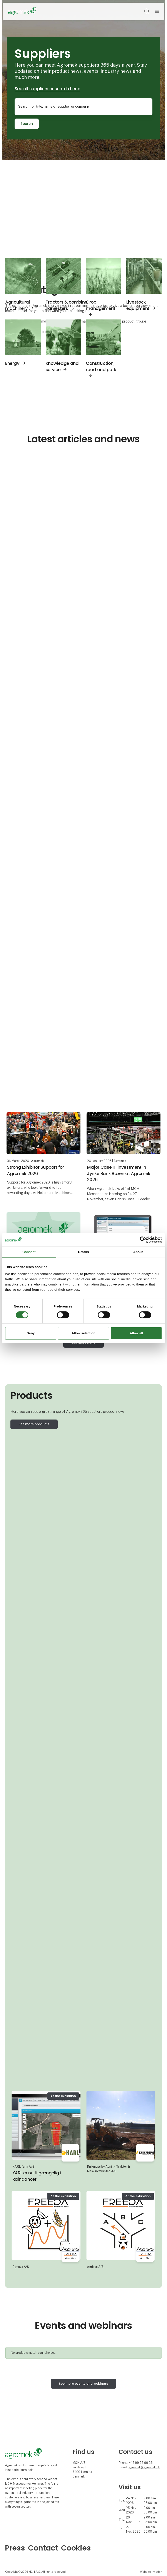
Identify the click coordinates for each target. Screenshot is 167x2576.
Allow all (136, 1333)
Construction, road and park (101, 366)
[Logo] (22, 11)
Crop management (100, 305)
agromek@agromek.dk (144, 2467)
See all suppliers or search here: (47, 89)
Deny (31, 1333)
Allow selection (83, 1333)
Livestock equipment (137, 305)
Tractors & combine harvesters (66, 305)
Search (26, 123)
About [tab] (138, 1251)
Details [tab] (83, 1251)
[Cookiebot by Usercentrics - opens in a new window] (143, 1239)
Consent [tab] (29, 1251)
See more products (34, 1424)
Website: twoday (151, 2571)
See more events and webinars (83, 2383)
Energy (12, 363)
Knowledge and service (62, 366)
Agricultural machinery (17, 305)
